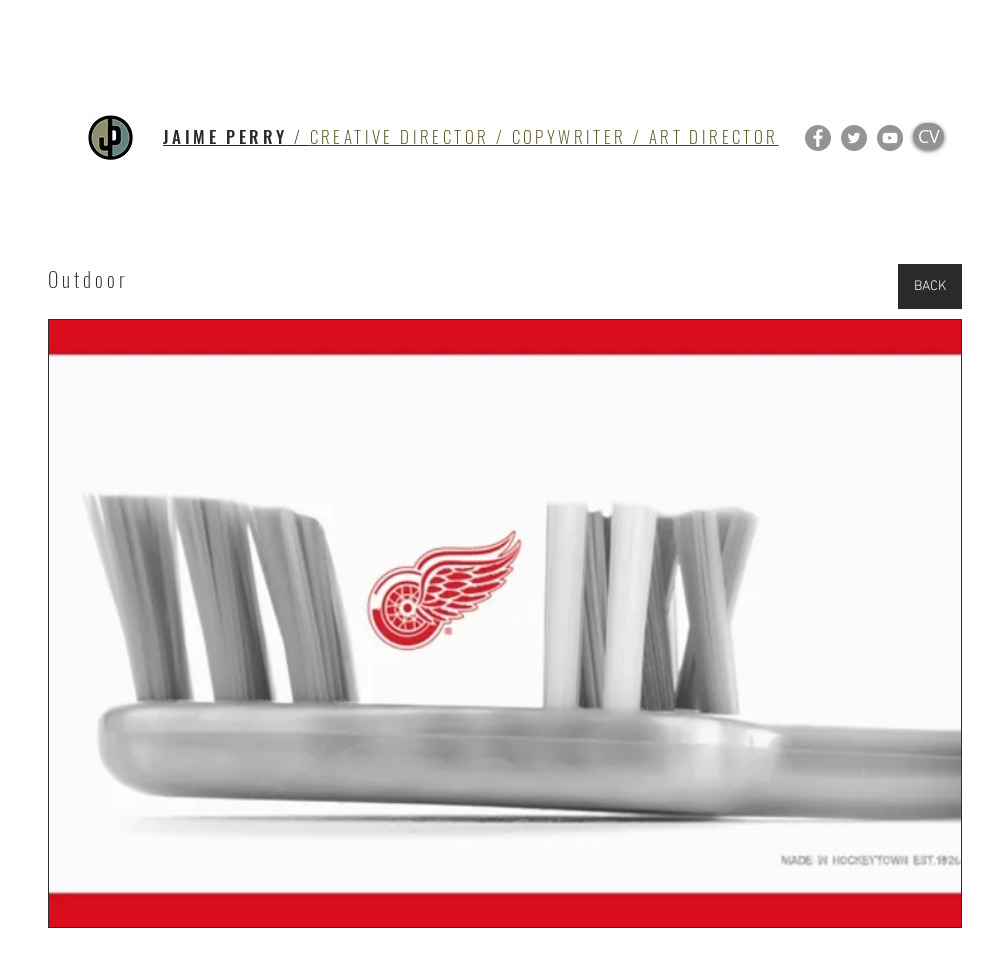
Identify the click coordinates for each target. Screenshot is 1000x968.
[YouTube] (890, 138)
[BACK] (930, 286)
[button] (505, 623)
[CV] (928, 136)
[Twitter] (854, 138)
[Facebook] (818, 138)
